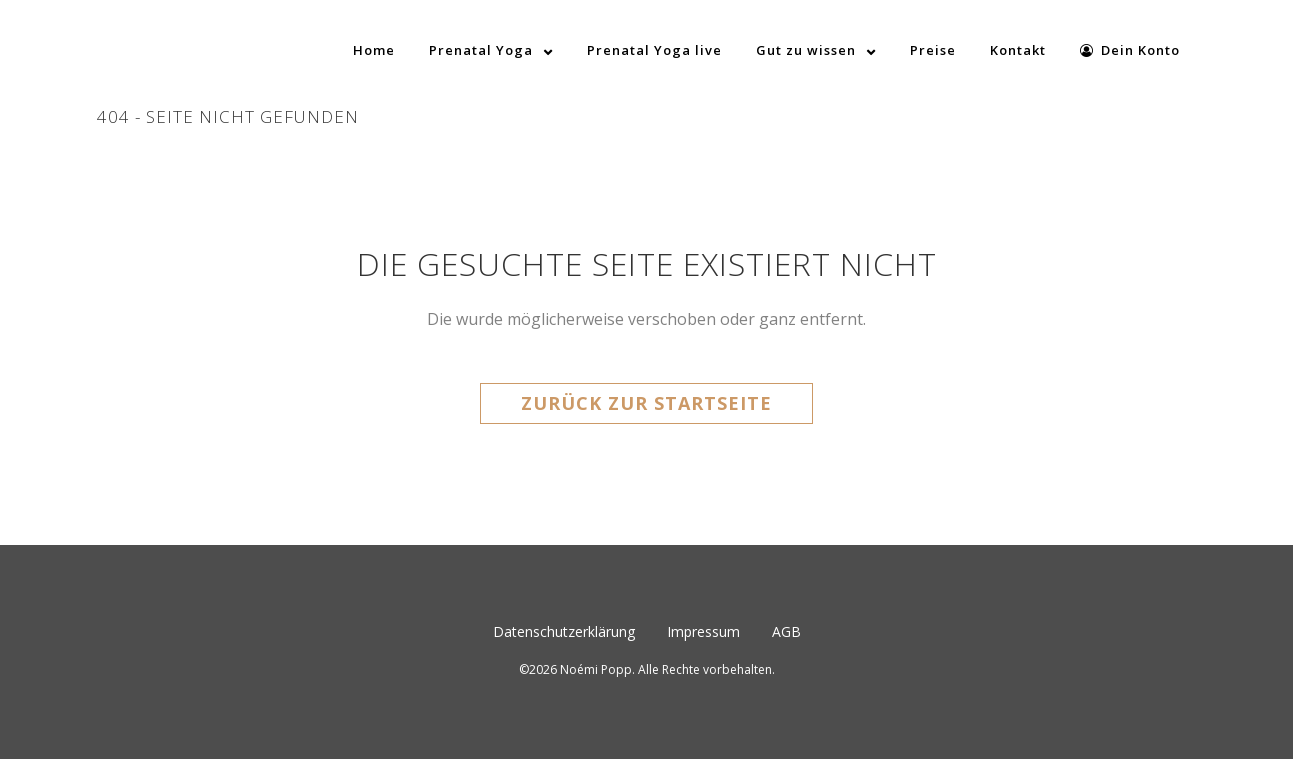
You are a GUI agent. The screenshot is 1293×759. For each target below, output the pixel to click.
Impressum (703, 631)
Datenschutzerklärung (564, 631)
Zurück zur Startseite (646, 403)
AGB (786, 631)
